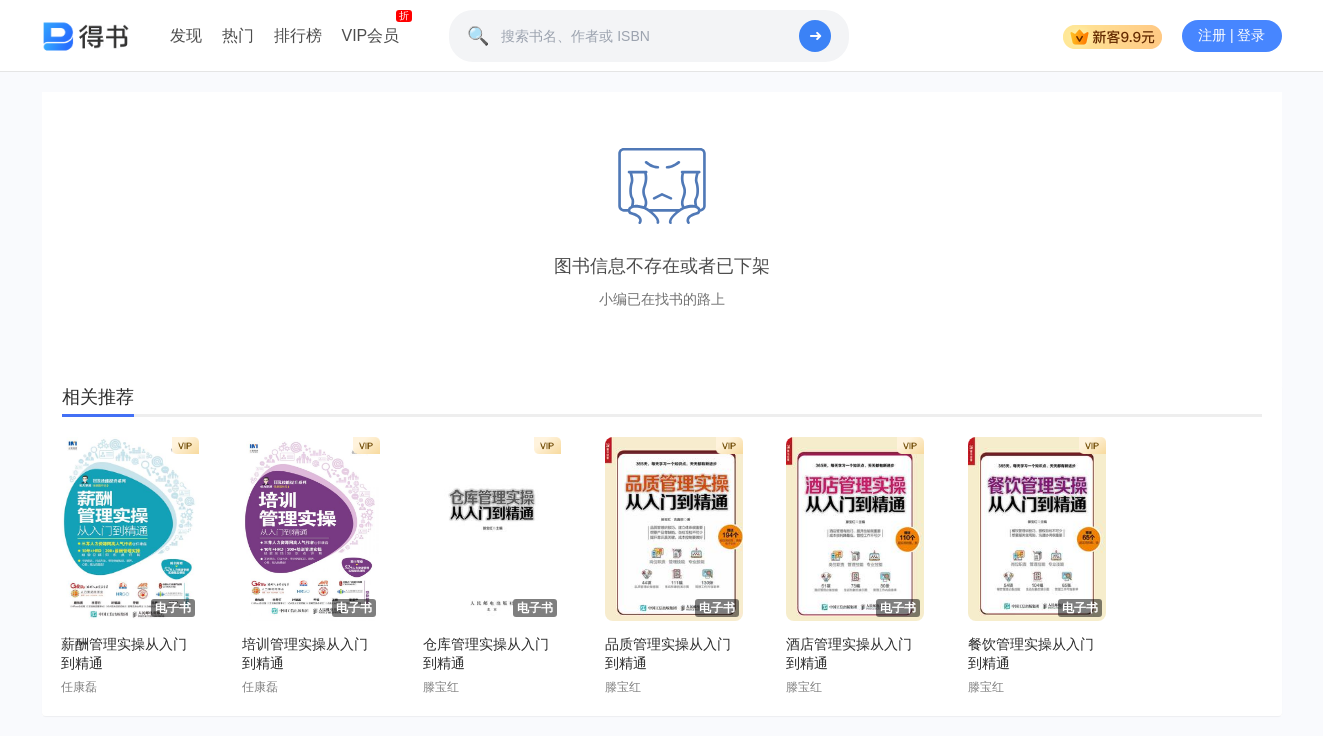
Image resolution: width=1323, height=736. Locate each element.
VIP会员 (371, 35)
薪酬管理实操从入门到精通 (124, 654)
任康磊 (79, 687)
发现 (186, 35)
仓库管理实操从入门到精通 (486, 654)
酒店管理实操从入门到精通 (849, 654)
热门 (238, 35)
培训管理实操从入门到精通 (305, 654)
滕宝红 (441, 687)
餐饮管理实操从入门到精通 (1031, 654)
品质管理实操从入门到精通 (668, 654)
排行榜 (298, 35)
